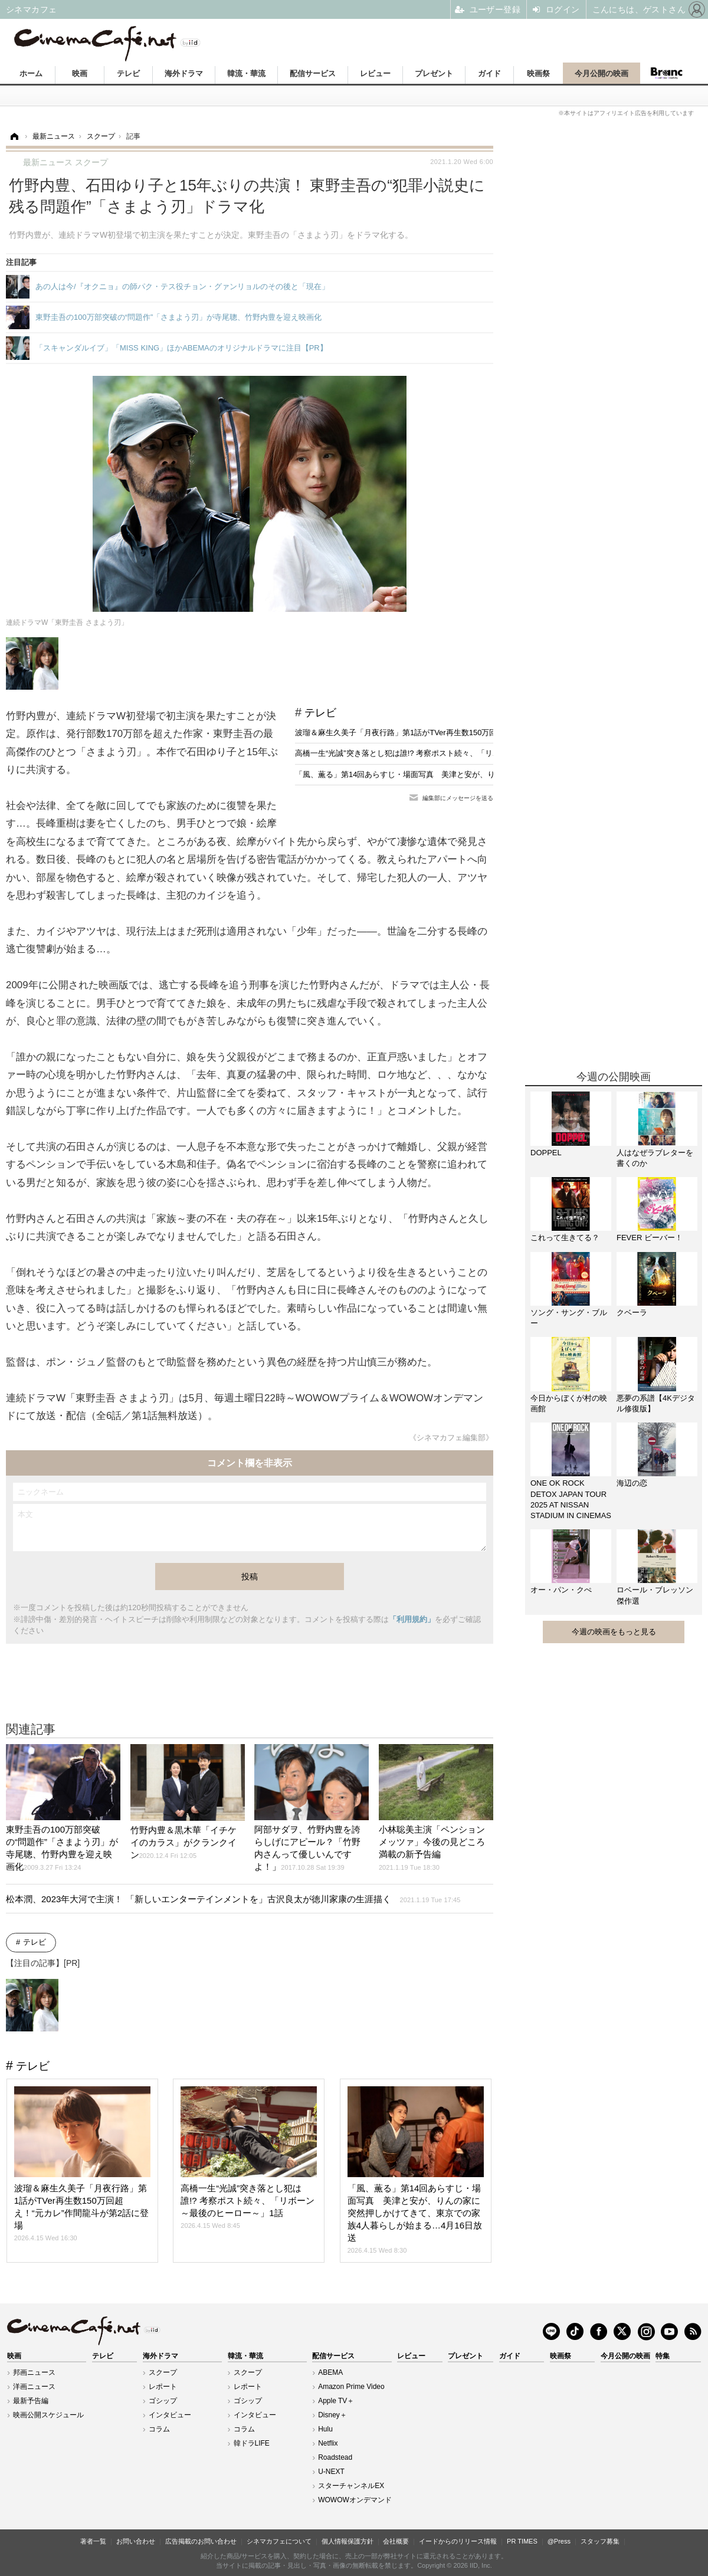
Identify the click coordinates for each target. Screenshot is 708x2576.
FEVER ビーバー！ (650, 1237)
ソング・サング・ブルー (568, 1318)
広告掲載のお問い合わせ (201, 2541)
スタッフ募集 (600, 2541)
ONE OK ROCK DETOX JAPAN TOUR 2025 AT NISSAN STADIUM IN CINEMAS (570, 1499)
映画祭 (538, 73)
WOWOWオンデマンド (355, 2500)
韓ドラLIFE (252, 2443)
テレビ (128, 73)
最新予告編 (30, 2401)
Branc (666, 73)
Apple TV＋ (336, 2401)
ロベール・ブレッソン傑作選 (655, 1595)
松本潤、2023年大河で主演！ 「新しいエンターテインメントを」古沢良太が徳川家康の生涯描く (233, 1899)
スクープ (163, 2372)
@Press (559, 2541)
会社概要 (396, 2541)
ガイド (489, 73)
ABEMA (330, 2372)
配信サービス (313, 73)
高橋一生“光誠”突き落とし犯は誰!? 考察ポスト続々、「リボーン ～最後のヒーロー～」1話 (451, 753)
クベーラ (632, 1312)
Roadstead (335, 2457)
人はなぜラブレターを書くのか (655, 1158)
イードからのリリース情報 (458, 2541)
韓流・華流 (246, 73)
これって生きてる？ (564, 1237)
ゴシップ (163, 2401)
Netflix (327, 2443)
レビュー (375, 73)
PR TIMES (522, 2541)
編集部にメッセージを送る (457, 798)
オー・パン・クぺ (561, 1589)
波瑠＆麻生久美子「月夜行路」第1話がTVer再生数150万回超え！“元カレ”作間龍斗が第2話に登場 (462, 732)
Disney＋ (332, 2415)
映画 (79, 73)
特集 (662, 2356)
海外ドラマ (184, 73)
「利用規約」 (412, 1619)
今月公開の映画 (601, 73)
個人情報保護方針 (347, 2541)
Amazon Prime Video (351, 2386)
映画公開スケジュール (48, 2415)
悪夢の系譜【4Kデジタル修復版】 (656, 1403)
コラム (159, 2429)
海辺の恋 (632, 1483)
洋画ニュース (34, 2386)
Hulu (325, 2429)
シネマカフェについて (279, 2541)
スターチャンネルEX (351, 2486)
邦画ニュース (34, 2372)
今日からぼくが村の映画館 (568, 1403)
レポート (163, 2386)
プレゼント (434, 73)
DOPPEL (546, 1152)
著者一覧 (93, 2541)
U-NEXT (331, 2471)
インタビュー (170, 2415)
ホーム (30, 73)
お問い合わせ (135, 2541)
